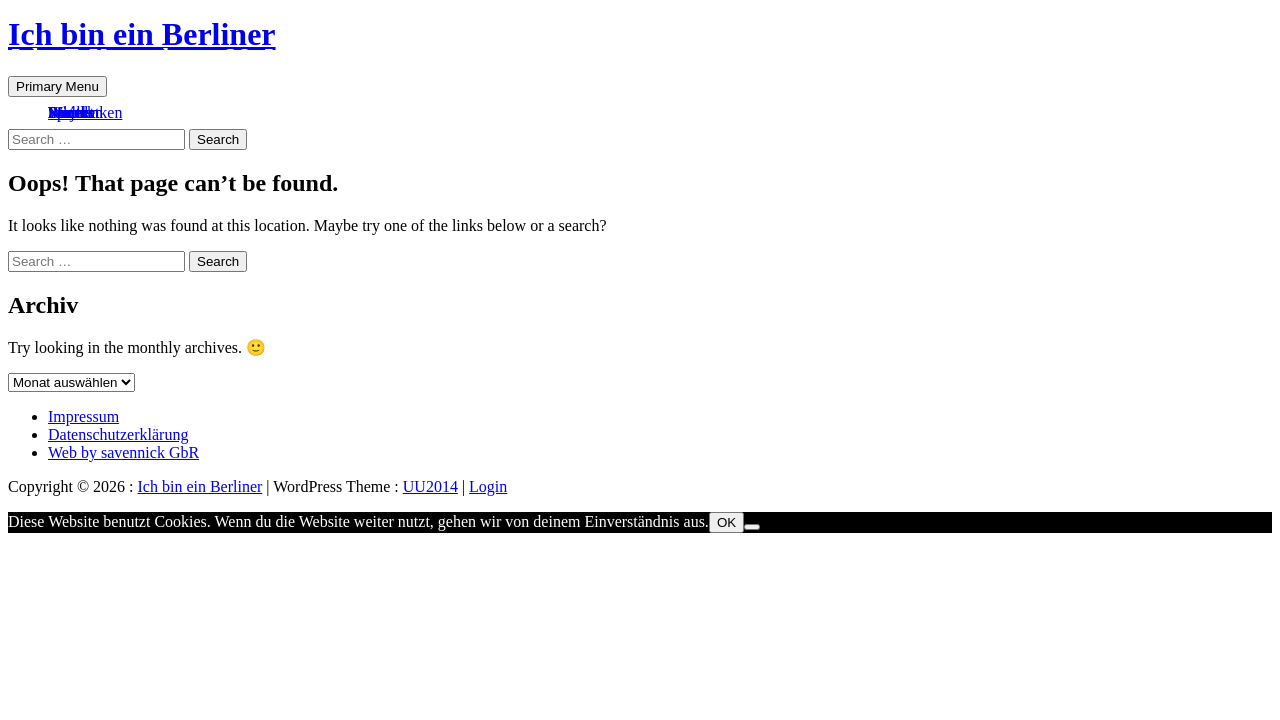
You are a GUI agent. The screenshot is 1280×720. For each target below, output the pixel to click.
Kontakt (74, 112)
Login (488, 486)
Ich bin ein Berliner (142, 34)
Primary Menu (57, 86)
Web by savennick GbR (123, 452)
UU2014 (430, 486)
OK (726, 522)
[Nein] (752, 527)
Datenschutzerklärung (118, 434)
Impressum (83, 416)
